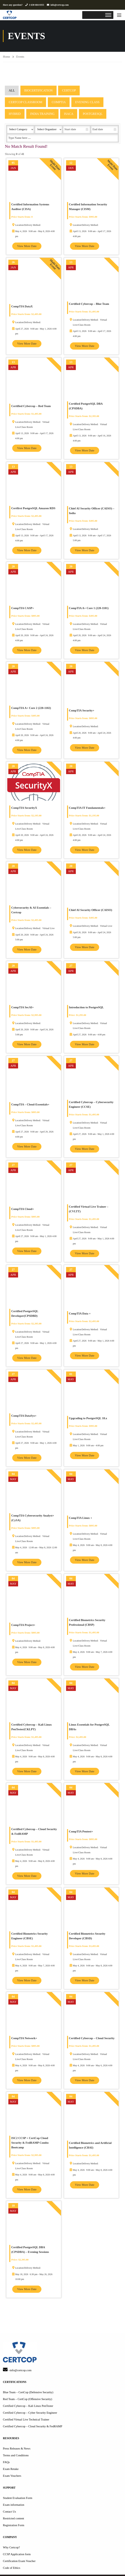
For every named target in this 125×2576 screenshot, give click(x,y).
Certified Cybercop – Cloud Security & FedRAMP (32, 2426)
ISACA (68, 113)
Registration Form (13, 2525)
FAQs (6, 2462)
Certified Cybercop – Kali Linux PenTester (28, 2405)
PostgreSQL (92, 113)
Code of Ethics (11, 2567)
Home (6, 56)
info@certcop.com (60, 5)
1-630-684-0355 (36, 5)
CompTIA (59, 102)
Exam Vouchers (12, 2475)
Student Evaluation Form (17, 2498)
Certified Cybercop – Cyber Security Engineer (30, 2412)
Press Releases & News (16, 2448)
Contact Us (9, 2511)
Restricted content (13, 2518)
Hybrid (15, 113)
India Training (42, 113)
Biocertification (38, 90)
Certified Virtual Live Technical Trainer (26, 2419)
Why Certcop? (11, 2547)
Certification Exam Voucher (19, 2561)
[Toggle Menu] (108, 15)
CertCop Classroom (25, 102)
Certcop (69, 90)
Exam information (13, 2504)
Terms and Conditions (16, 2455)
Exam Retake (10, 2468)
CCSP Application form (17, 2554)
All (12, 90)
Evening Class (87, 102)
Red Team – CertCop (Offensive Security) (27, 2399)
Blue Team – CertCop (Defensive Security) (28, 2392)
